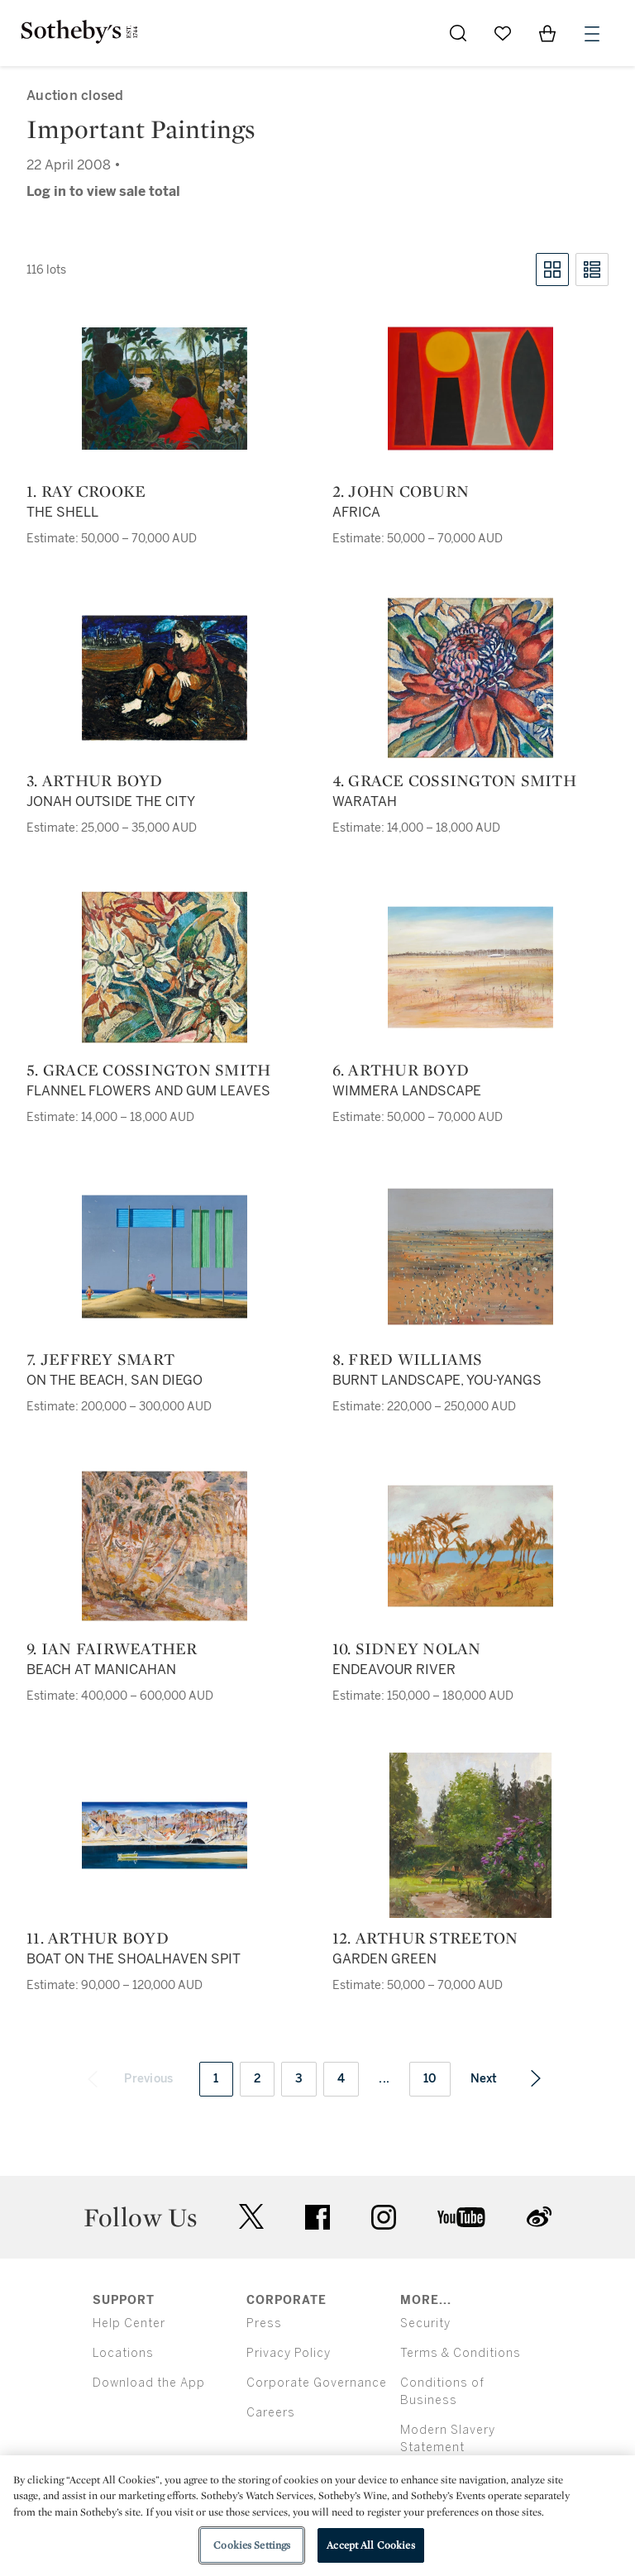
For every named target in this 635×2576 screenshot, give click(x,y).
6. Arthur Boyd (401, 1070)
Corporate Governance (316, 2383)
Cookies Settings (251, 2545)
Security (425, 2323)
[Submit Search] (458, 33)
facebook (317, 2217)
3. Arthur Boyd (94, 780)
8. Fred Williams (407, 1359)
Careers (270, 2413)
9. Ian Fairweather (112, 1648)
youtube (461, 2217)
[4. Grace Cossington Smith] (470, 678)
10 (430, 2079)
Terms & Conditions (460, 2353)
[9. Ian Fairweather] (164, 1546)
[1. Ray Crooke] (164, 388)
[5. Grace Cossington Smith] (164, 967)
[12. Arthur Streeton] (470, 1835)
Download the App (149, 2383)
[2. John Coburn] (470, 388)
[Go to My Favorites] (502, 33)
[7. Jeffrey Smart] (164, 1256)
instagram (383, 2217)
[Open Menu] (592, 34)
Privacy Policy (288, 2353)
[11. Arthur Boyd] (164, 1835)
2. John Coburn (401, 491)
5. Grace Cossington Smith (148, 1070)
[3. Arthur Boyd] (164, 678)
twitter (251, 2217)
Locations (123, 2353)
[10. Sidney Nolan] (470, 1546)
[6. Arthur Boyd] (470, 967)
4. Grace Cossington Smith (454, 780)
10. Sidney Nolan (406, 1648)
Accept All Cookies (370, 2545)
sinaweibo (539, 2216)
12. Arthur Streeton (425, 1938)
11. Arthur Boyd (97, 1938)
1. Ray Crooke (86, 491)
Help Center (129, 2323)
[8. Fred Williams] (470, 1256)
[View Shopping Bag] (547, 33)
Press (264, 2323)
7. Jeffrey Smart (100, 1359)
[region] (317, 2515)
